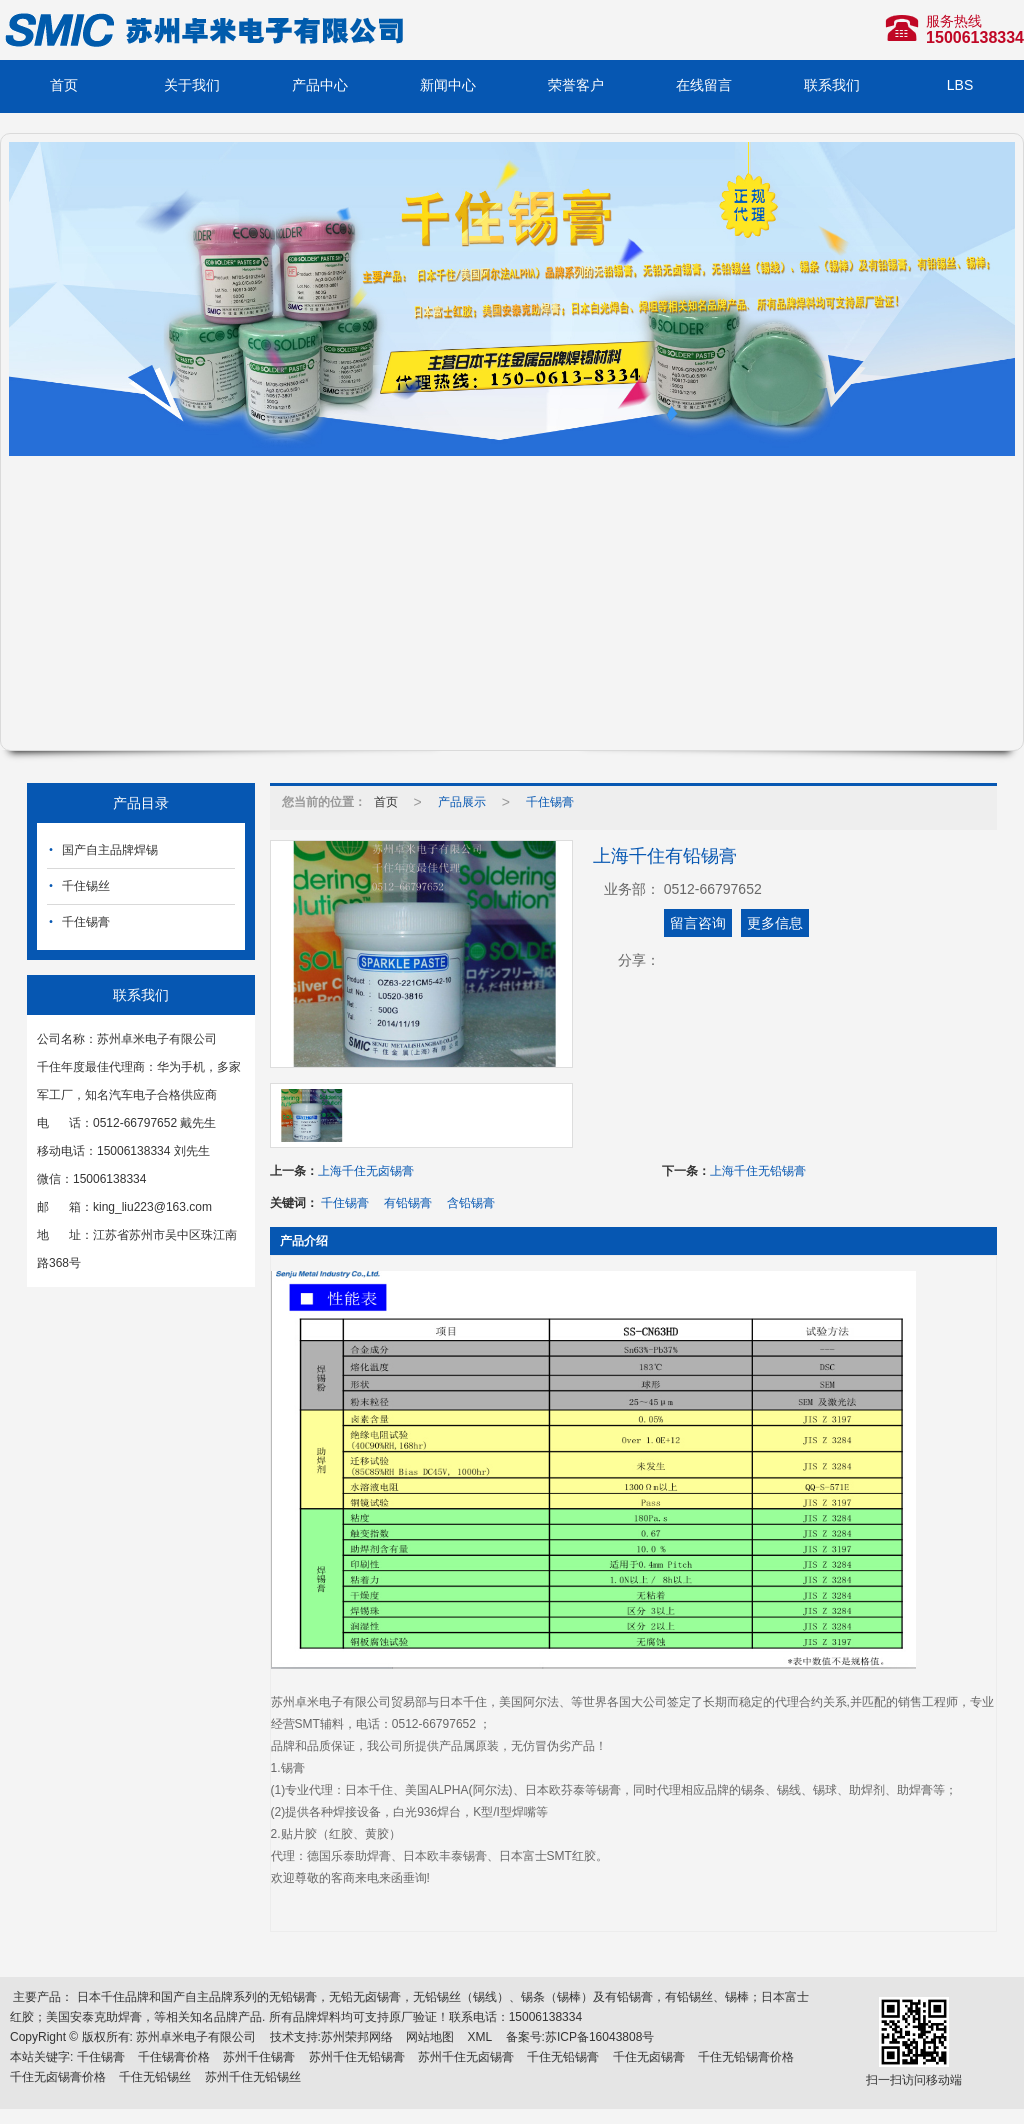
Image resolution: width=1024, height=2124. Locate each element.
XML (480, 2037)
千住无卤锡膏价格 (58, 2077)
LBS (960, 85)
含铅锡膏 (471, 1203)
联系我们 (832, 85)
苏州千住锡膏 (259, 2057)
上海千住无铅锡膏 (758, 1171)
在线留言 (704, 85)
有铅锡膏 (408, 1203)
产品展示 (462, 802)
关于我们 (192, 85)
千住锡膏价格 (174, 2057)
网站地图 (430, 2037)
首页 (64, 85)
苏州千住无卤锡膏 (466, 2057)
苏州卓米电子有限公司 (196, 2037)
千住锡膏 (86, 922)
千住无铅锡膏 (563, 2057)
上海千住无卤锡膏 (366, 1171)
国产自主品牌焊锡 (110, 850)
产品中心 (320, 85)
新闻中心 (448, 85)
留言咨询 (698, 923)
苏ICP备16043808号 (599, 2037)
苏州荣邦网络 (357, 2037)
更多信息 (775, 923)
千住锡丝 (86, 886)
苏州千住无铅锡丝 (253, 2077)
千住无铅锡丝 (155, 2077)
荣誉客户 (576, 85)
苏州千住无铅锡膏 (357, 2057)
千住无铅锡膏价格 (746, 2057)
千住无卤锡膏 (649, 2057)
